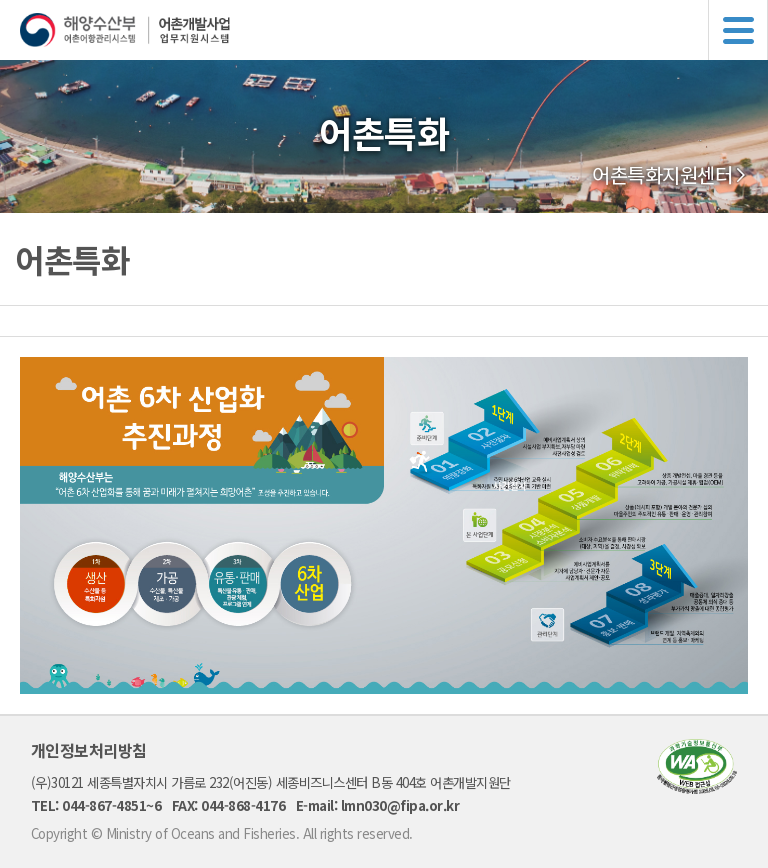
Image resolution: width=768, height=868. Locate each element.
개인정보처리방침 (89, 750)
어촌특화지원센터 (662, 175)
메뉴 (738, 30)
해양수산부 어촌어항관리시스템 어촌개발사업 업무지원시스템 (394, 30)
